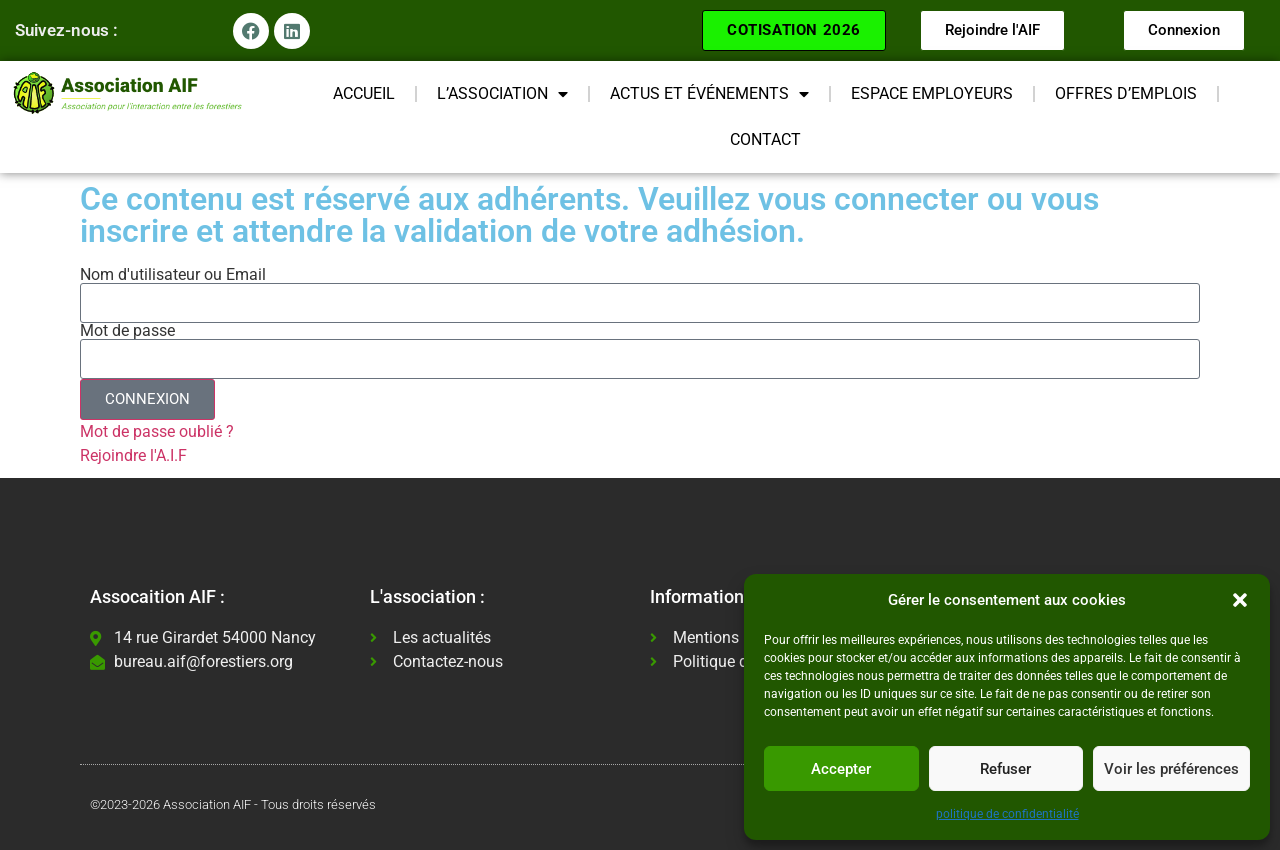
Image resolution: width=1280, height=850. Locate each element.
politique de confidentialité (1007, 814)
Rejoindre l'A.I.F (133, 455)
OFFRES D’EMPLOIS (1126, 93)
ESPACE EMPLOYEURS (932, 93)
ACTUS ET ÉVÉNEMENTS (709, 94)
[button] (1240, 600)
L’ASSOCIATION (502, 94)
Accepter (841, 769)
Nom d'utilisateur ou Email (173, 275)
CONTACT (765, 139)
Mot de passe (127, 331)
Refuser (1005, 769)
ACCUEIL (364, 93)
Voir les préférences (1171, 769)
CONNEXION (147, 399)
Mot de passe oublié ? (157, 431)
